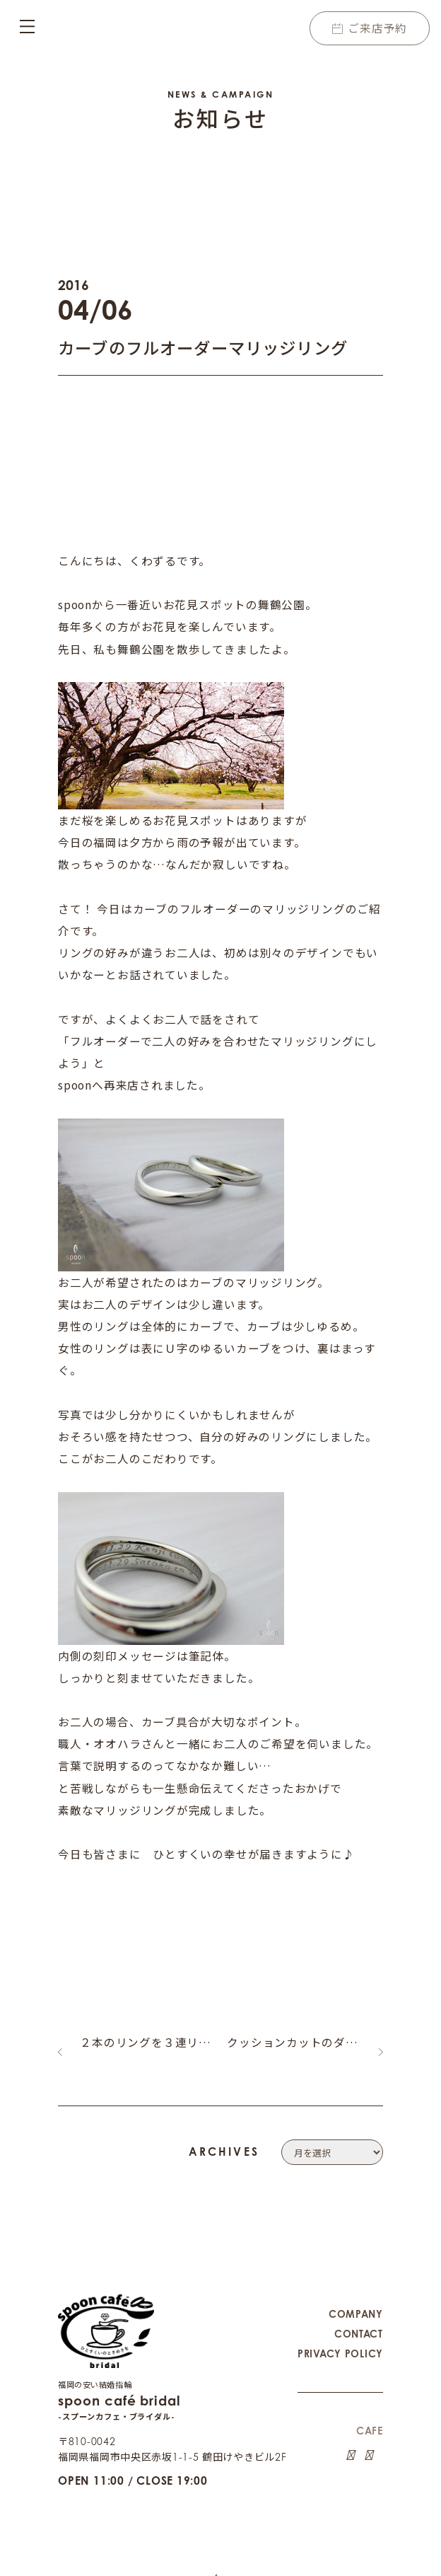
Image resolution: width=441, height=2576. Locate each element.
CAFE (369, 2417)
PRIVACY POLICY (340, 2340)
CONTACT (358, 2320)
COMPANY (356, 2300)
